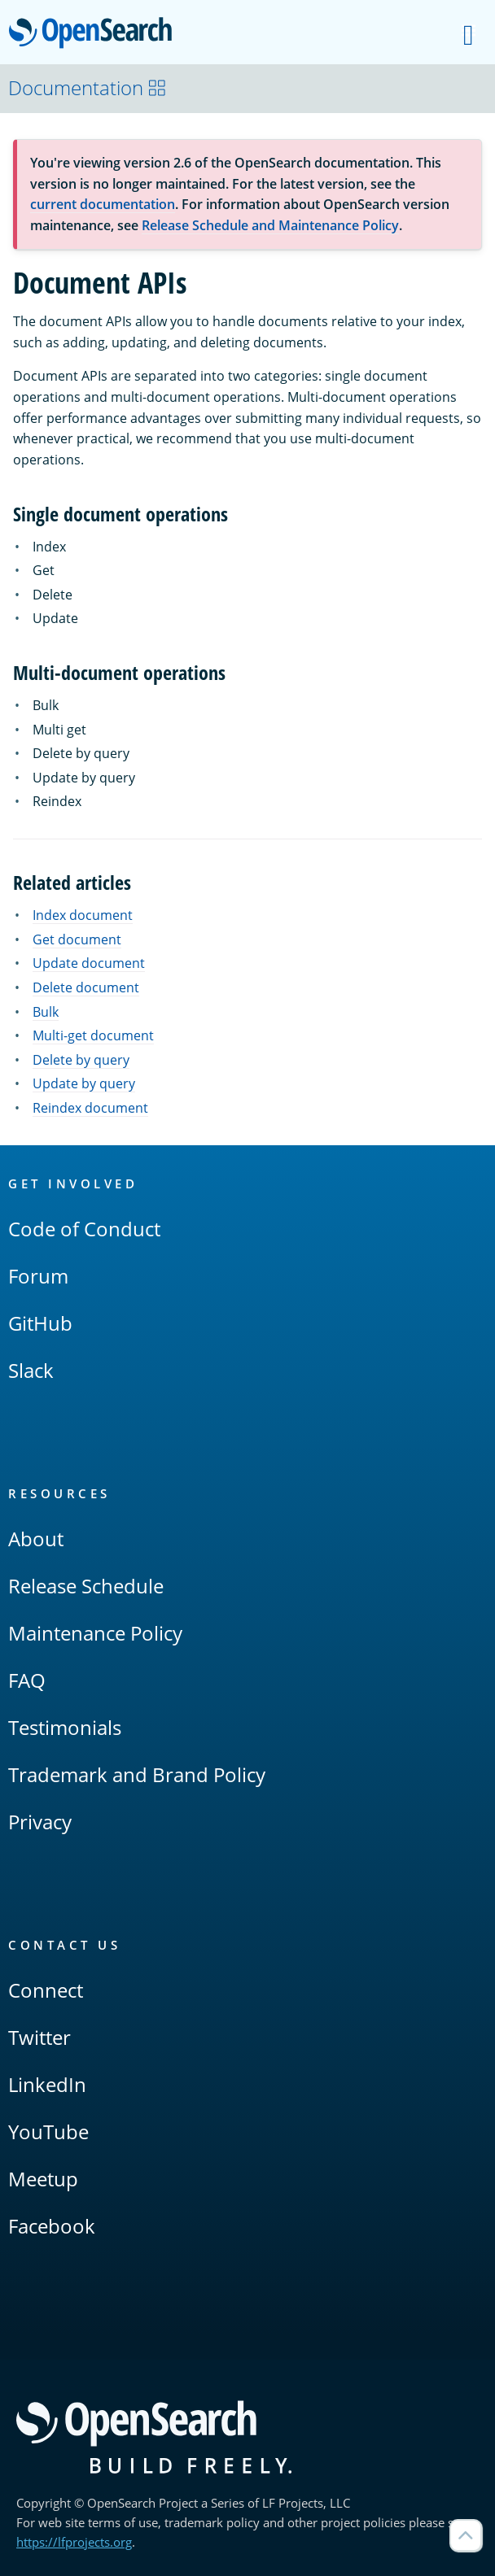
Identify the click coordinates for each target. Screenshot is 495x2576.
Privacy (40, 1821)
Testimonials (64, 1727)
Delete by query (81, 1060)
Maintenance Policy (95, 1632)
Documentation (87, 87)
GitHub (40, 1323)
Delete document (86, 987)
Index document (83, 915)
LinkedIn (47, 2084)
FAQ (27, 1680)
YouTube (48, 2131)
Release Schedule (86, 1585)
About (36, 1538)
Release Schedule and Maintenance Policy (270, 225)
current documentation (102, 204)
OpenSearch (95, 34)
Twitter (39, 2037)
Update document (89, 963)
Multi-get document (93, 1035)
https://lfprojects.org (74, 2542)
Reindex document (90, 1108)
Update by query (84, 1083)
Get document (77, 939)
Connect (45, 1990)
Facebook (51, 2225)
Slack (31, 1370)
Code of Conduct (84, 1228)
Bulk (46, 1012)
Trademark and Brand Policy (136, 1774)
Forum (38, 1275)
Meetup (43, 2178)
